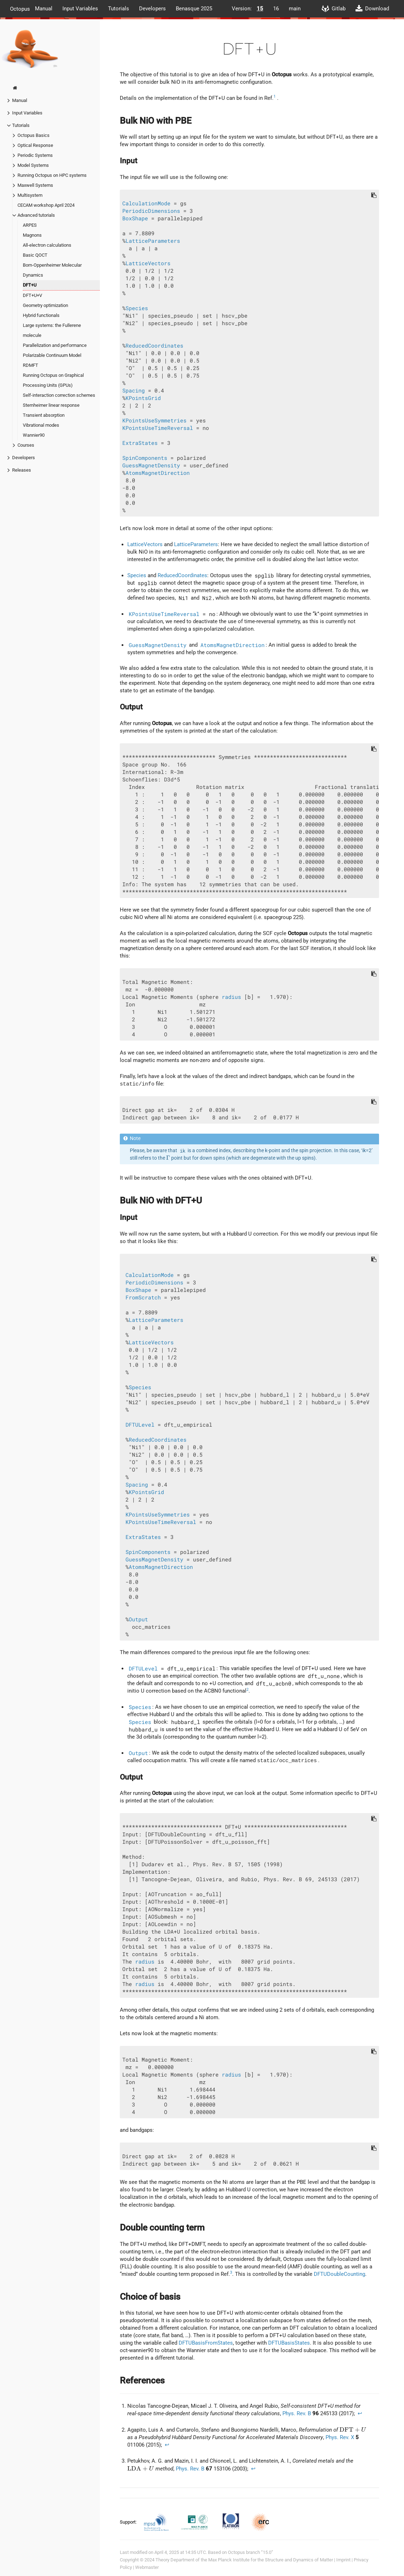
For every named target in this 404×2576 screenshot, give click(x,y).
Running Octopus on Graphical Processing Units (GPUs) (53, 380)
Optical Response (35, 145)
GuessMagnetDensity (151, 465)
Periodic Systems (35, 155)
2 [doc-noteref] (247, 1689)
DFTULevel (140, 1424)
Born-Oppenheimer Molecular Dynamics (52, 270)
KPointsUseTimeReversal (157, 428)
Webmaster (147, 2567)
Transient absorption (44, 415)
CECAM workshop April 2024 (46, 205)
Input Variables (80, 8)
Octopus (20, 8)
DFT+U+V (32, 295)
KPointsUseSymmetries (154, 420)
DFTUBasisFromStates (206, 2343)
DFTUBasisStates (289, 2343)
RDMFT (30, 365)
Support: (129, 2522)
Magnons (32, 235)
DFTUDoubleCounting (339, 2274)
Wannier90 (34, 435)
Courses (25, 445)
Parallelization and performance (55, 345)
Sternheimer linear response (51, 405)
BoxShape (135, 218)
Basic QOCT (35, 255)
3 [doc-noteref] (231, 2272)
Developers (152, 8)
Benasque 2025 (194, 8)
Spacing (133, 390)
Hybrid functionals (41, 315)
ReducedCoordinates (154, 345)
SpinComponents (144, 458)
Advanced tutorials (36, 215)
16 (276, 8)
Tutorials (118, 8)
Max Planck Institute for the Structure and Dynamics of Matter (270, 2559)
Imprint (343, 2559)
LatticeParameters (153, 240)
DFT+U (30, 285)
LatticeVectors (148, 263)
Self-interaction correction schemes (59, 395)
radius (231, 997)
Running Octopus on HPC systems (52, 175)
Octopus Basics (33, 135)
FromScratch (143, 1297)
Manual (43, 8)
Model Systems (33, 165)
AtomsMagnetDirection (158, 472)
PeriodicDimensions (151, 210)
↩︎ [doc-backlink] (360, 2413)
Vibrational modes (41, 425)
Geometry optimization (45, 305)
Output (138, 1619)
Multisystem (29, 195)
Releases (21, 470)
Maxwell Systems (35, 185)
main (295, 8)
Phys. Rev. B (296, 2413)
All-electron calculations (47, 245)
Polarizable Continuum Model (52, 355)
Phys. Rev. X (340, 2437)
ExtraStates (140, 443)
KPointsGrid (143, 398)
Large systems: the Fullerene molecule (52, 330)
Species (137, 308)
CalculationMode (146, 203)
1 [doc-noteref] (274, 96)
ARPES (30, 225)
